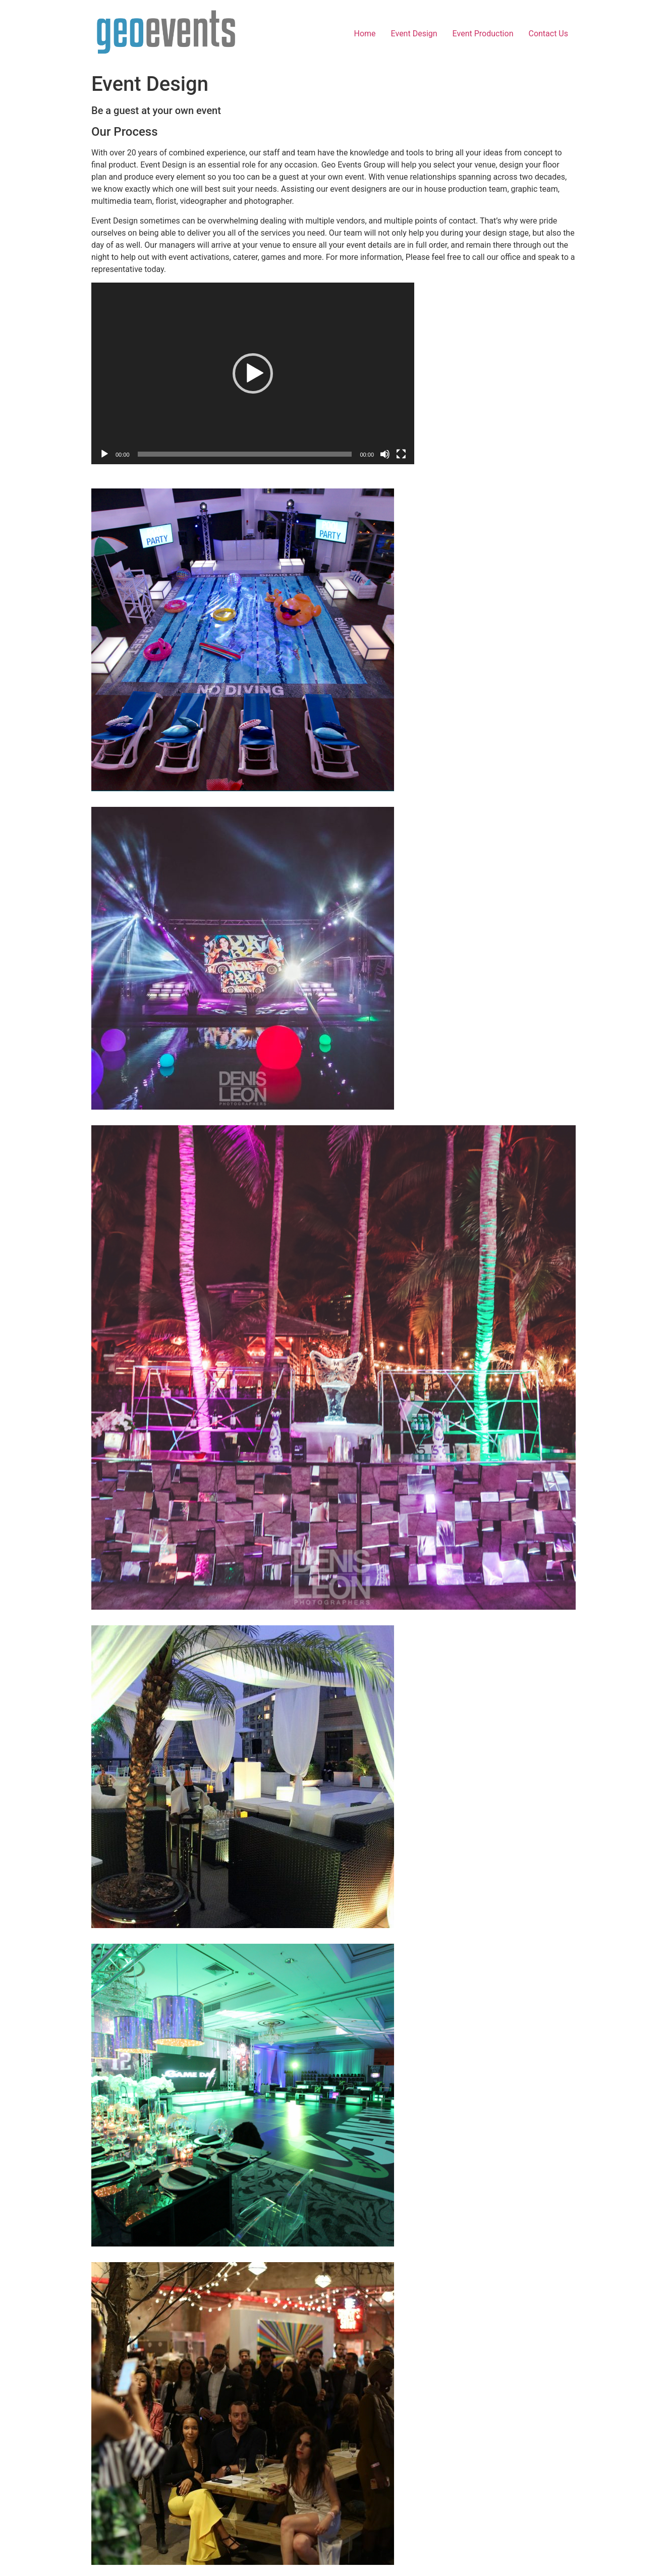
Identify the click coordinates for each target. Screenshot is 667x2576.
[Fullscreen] (401, 454)
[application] (252, 373)
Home (365, 33)
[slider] (245, 454)
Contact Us (548, 33)
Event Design (414, 33)
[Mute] (385, 454)
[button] (253, 373)
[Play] (104, 454)
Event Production (483, 33)
